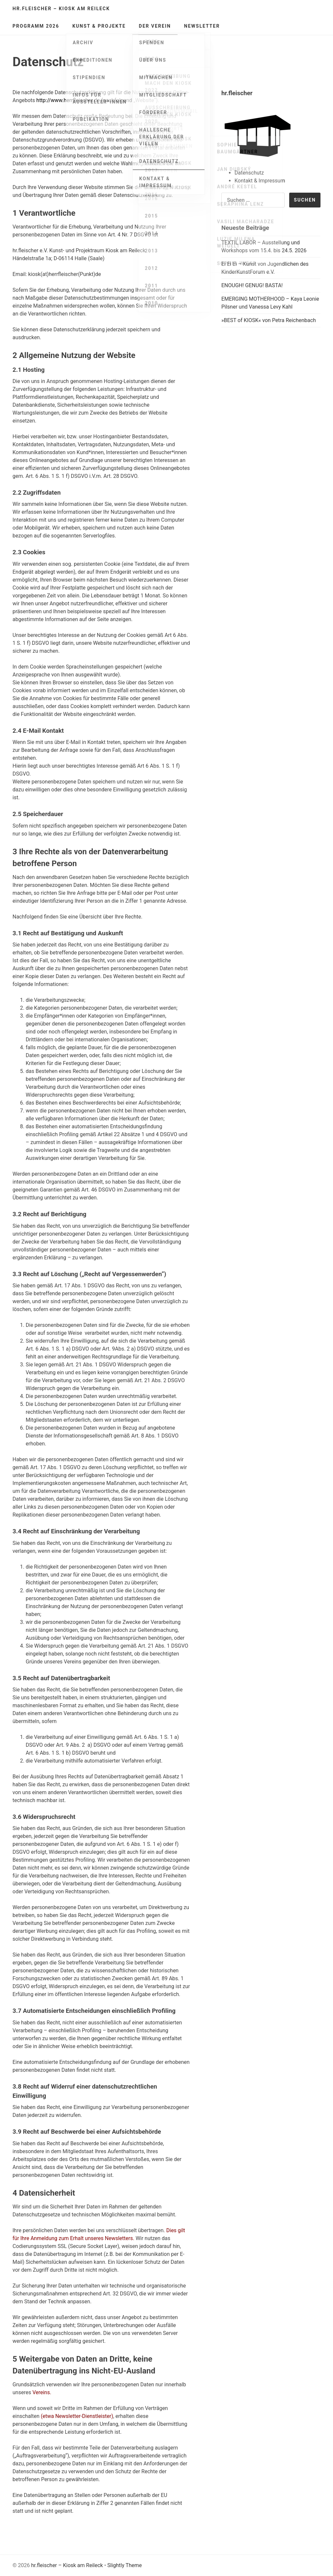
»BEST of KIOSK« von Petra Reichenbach (268, 320)
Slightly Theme (124, 2565)
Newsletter (202, 26)
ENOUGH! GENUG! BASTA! (252, 285)
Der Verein (155, 26)
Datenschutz (249, 173)
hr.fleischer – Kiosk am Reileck (61, 8)
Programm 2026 (36, 26)
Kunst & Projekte (99, 26)
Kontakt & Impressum (260, 181)
